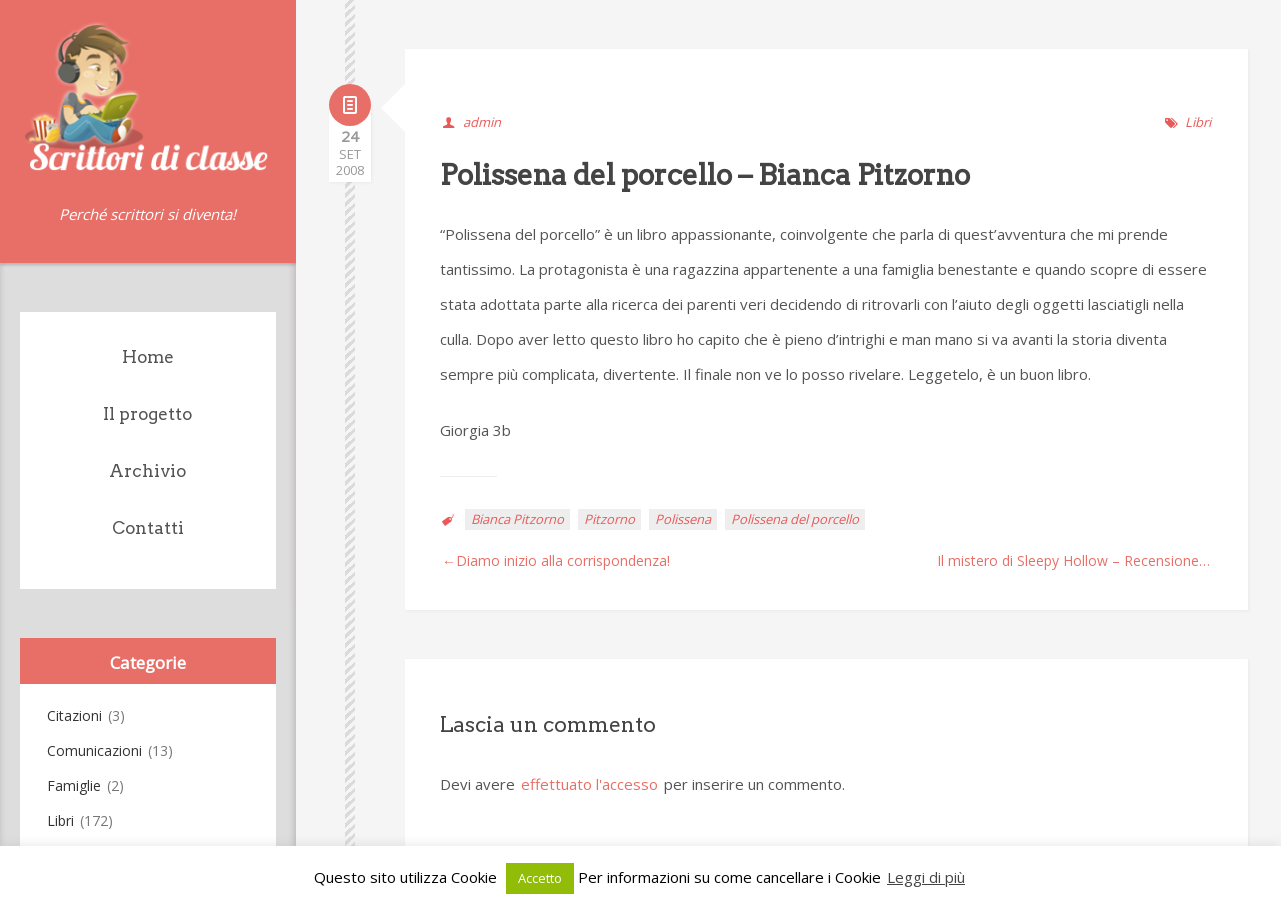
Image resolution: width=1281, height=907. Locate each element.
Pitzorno (609, 519)
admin (482, 122)
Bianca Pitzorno (517, 519)
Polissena (683, 519)
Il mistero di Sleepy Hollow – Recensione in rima (1075, 560)
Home (148, 357)
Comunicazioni (94, 750)
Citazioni (74, 715)
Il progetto (147, 414)
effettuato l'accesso (589, 784)
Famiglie (74, 785)
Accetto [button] (540, 878)
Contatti (148, 528)
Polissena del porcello (795, 519)
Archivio (147, 471)
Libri (60, 820)
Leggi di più (926, 877)
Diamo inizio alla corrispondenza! (563, 560)
